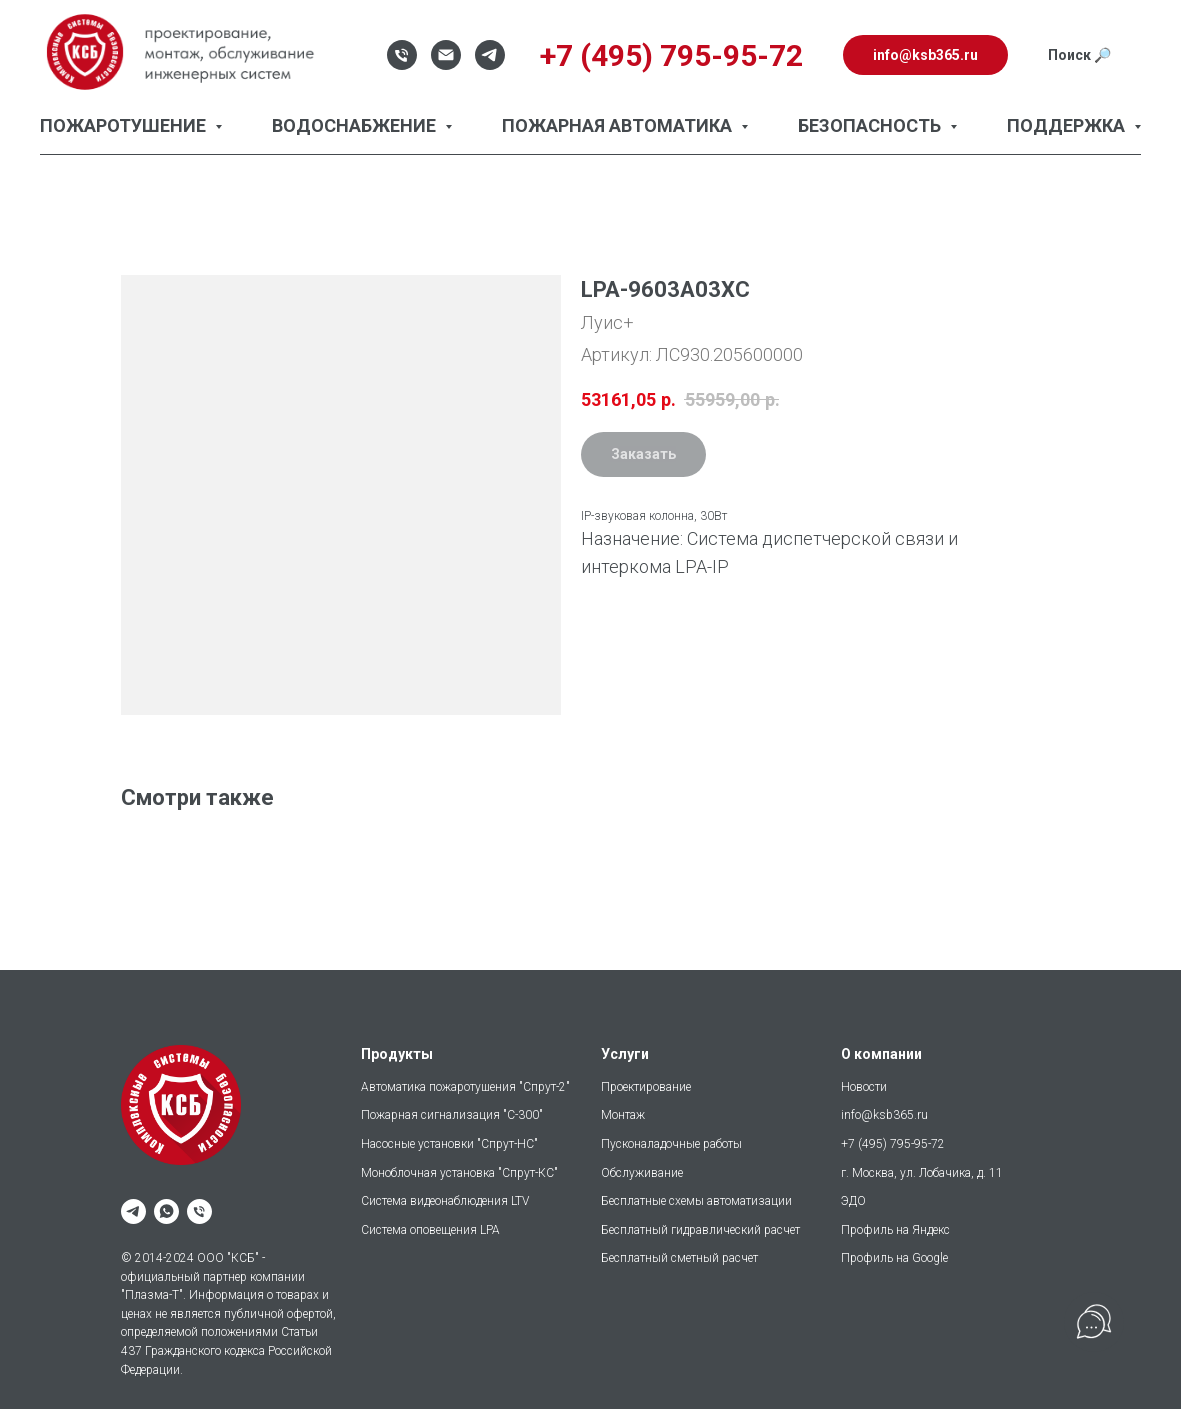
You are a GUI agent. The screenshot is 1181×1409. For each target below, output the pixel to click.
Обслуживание (642, 1173)
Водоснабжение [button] (356, 125)
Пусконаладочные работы (671, 1144)
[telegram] (133, 1211)
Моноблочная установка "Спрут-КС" (459, 1173)
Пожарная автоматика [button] (619, 125)
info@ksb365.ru (884, 1115)
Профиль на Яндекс (895, 1230)
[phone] (199, 1211)
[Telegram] (490, 55)
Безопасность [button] (871, 125)
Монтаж (623, 1115)
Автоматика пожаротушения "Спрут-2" (465, 1087)
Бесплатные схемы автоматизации (696, 1201)
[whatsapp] (166, 1211)
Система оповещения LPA (430, 1230)
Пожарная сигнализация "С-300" (452, 1115)
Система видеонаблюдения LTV (445, 1201)
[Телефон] (402, 55)
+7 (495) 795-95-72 (893, 1144)
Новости (864, 1087)
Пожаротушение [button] (125, 125)
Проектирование (646, 1087)
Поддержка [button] (1068, 125)
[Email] (446, 55)
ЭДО (853, 1201)
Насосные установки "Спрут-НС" (449, 1144)
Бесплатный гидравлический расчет (700, 1230)
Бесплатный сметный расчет (679, 1258)
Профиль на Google (894, 1258)
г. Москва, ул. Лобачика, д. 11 (922, 1173)
